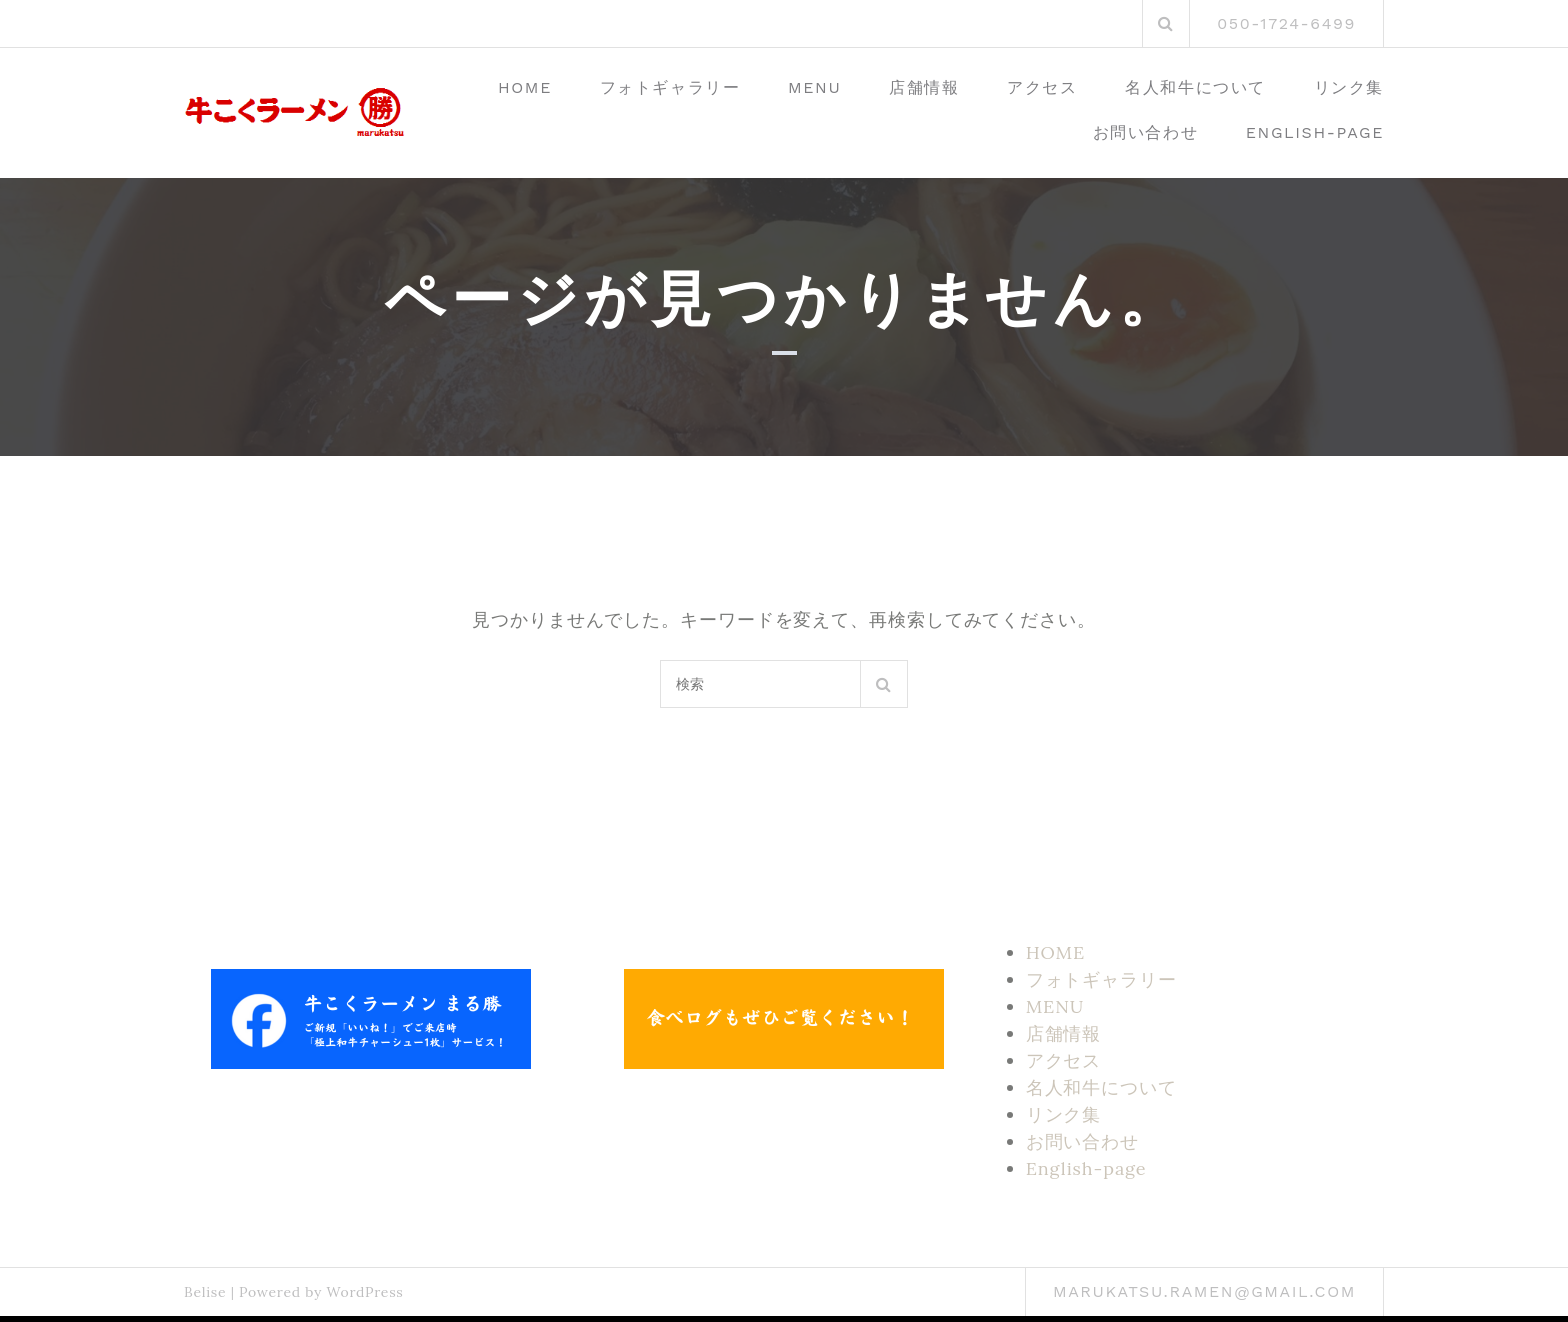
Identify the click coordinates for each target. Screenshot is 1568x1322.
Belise (205, 1292)
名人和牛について (1195, 87)
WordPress (364, 1292)
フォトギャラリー (670, 87)
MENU (814, 87)
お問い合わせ (1146, 132)
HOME (525, 87)
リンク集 (1349, 87)
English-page (1315, 132)
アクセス (1042, 87)
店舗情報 (924, 87)
